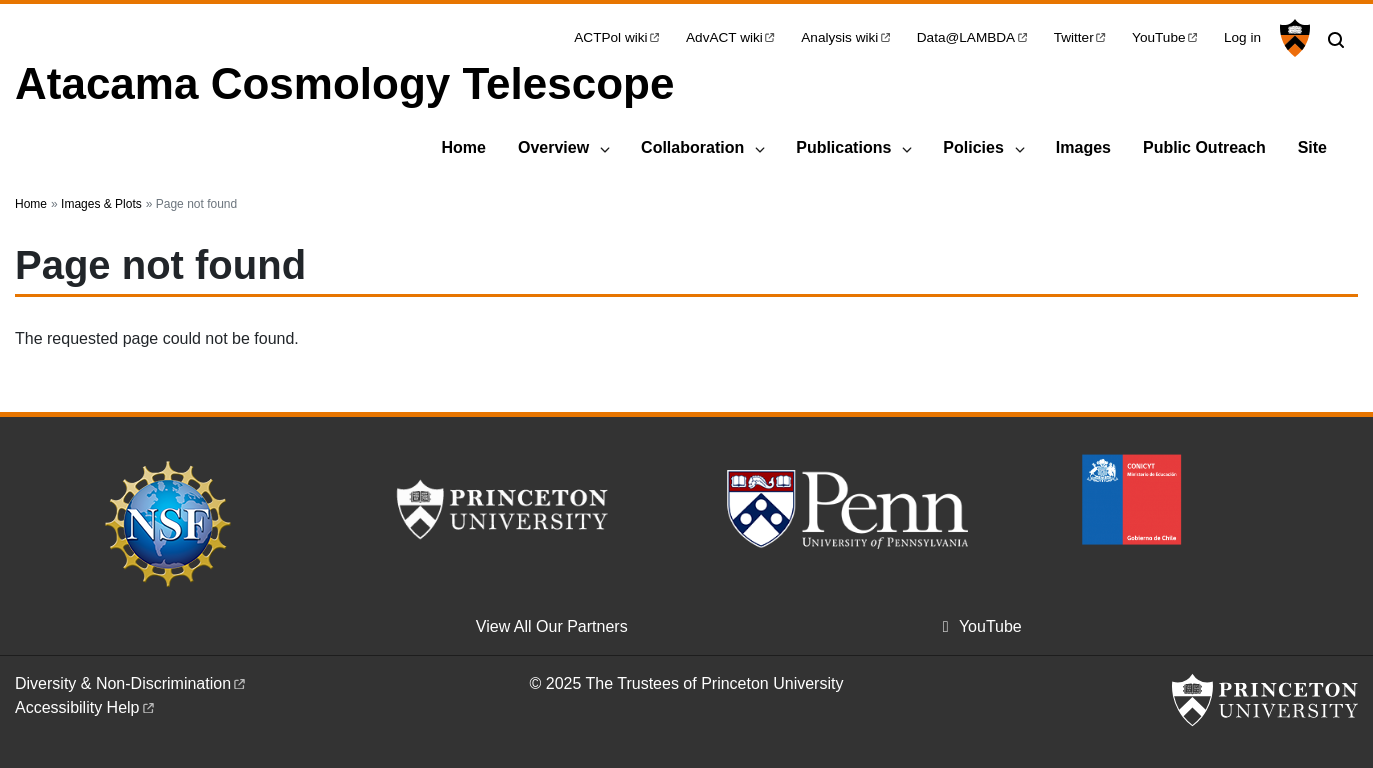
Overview (553, 147)
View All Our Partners (552, 626)
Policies (973, 147)
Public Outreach (1204, 147)
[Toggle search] (1336, 40)
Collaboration (692, 147)
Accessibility (86, 707)
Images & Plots (101, 204)
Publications (843, 147)
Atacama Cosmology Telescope (344, 83)
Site (1312, 147)
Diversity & (131, 683)
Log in (1242, 37)
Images (1083, 147)
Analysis (847, 37)
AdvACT (731, 37)
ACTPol (618, 37)
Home (463, 147)
